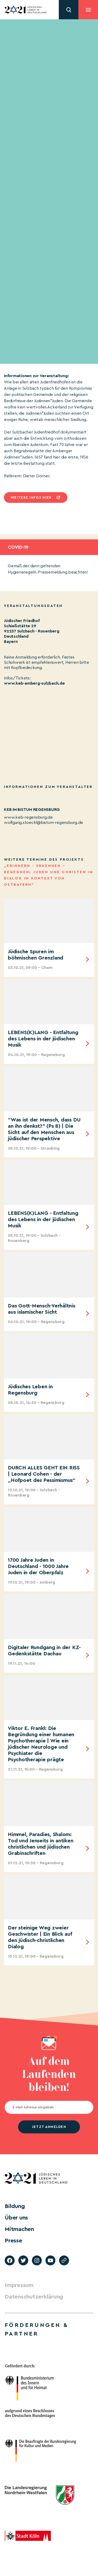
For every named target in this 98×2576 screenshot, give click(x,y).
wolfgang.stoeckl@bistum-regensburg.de (43, 823)
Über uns (16, 2218)
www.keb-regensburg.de (28, 817)
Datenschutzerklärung (34, 2297)
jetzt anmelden (49, 2126)
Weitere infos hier (31, 497)
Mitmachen (19, 2229)
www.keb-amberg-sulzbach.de (34, 683)
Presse (13, 2240)
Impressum (19, 2285)
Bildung (15, 2206)
